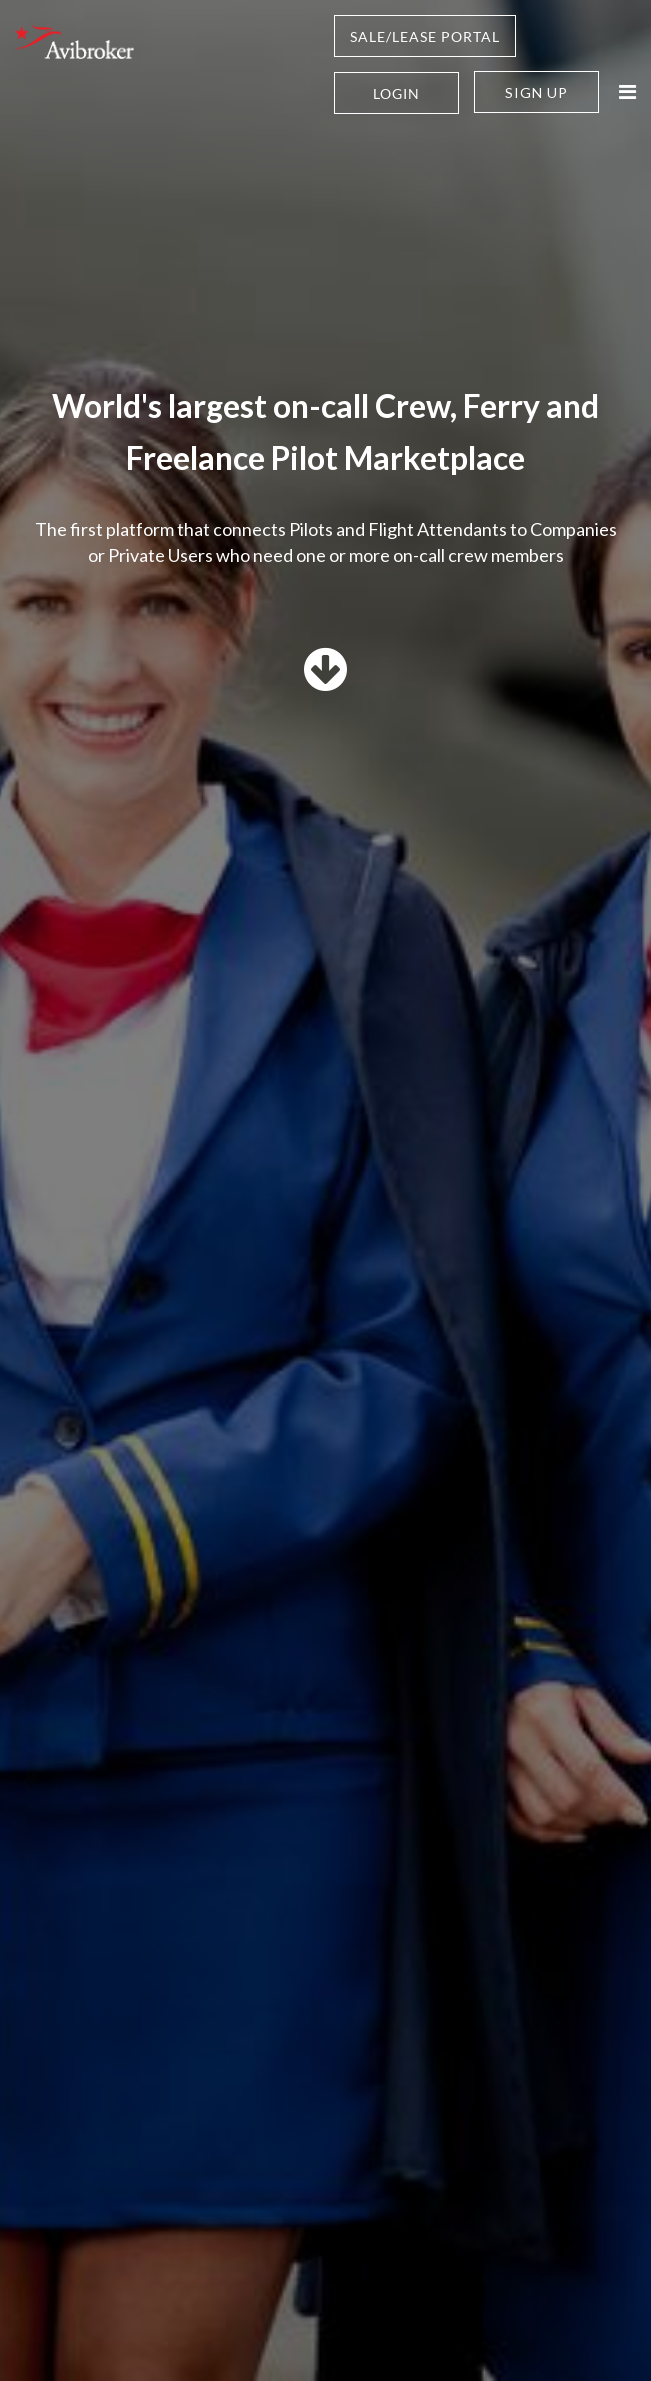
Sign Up (536, 92)
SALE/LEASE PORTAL (425, 36)
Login (396, 93)
